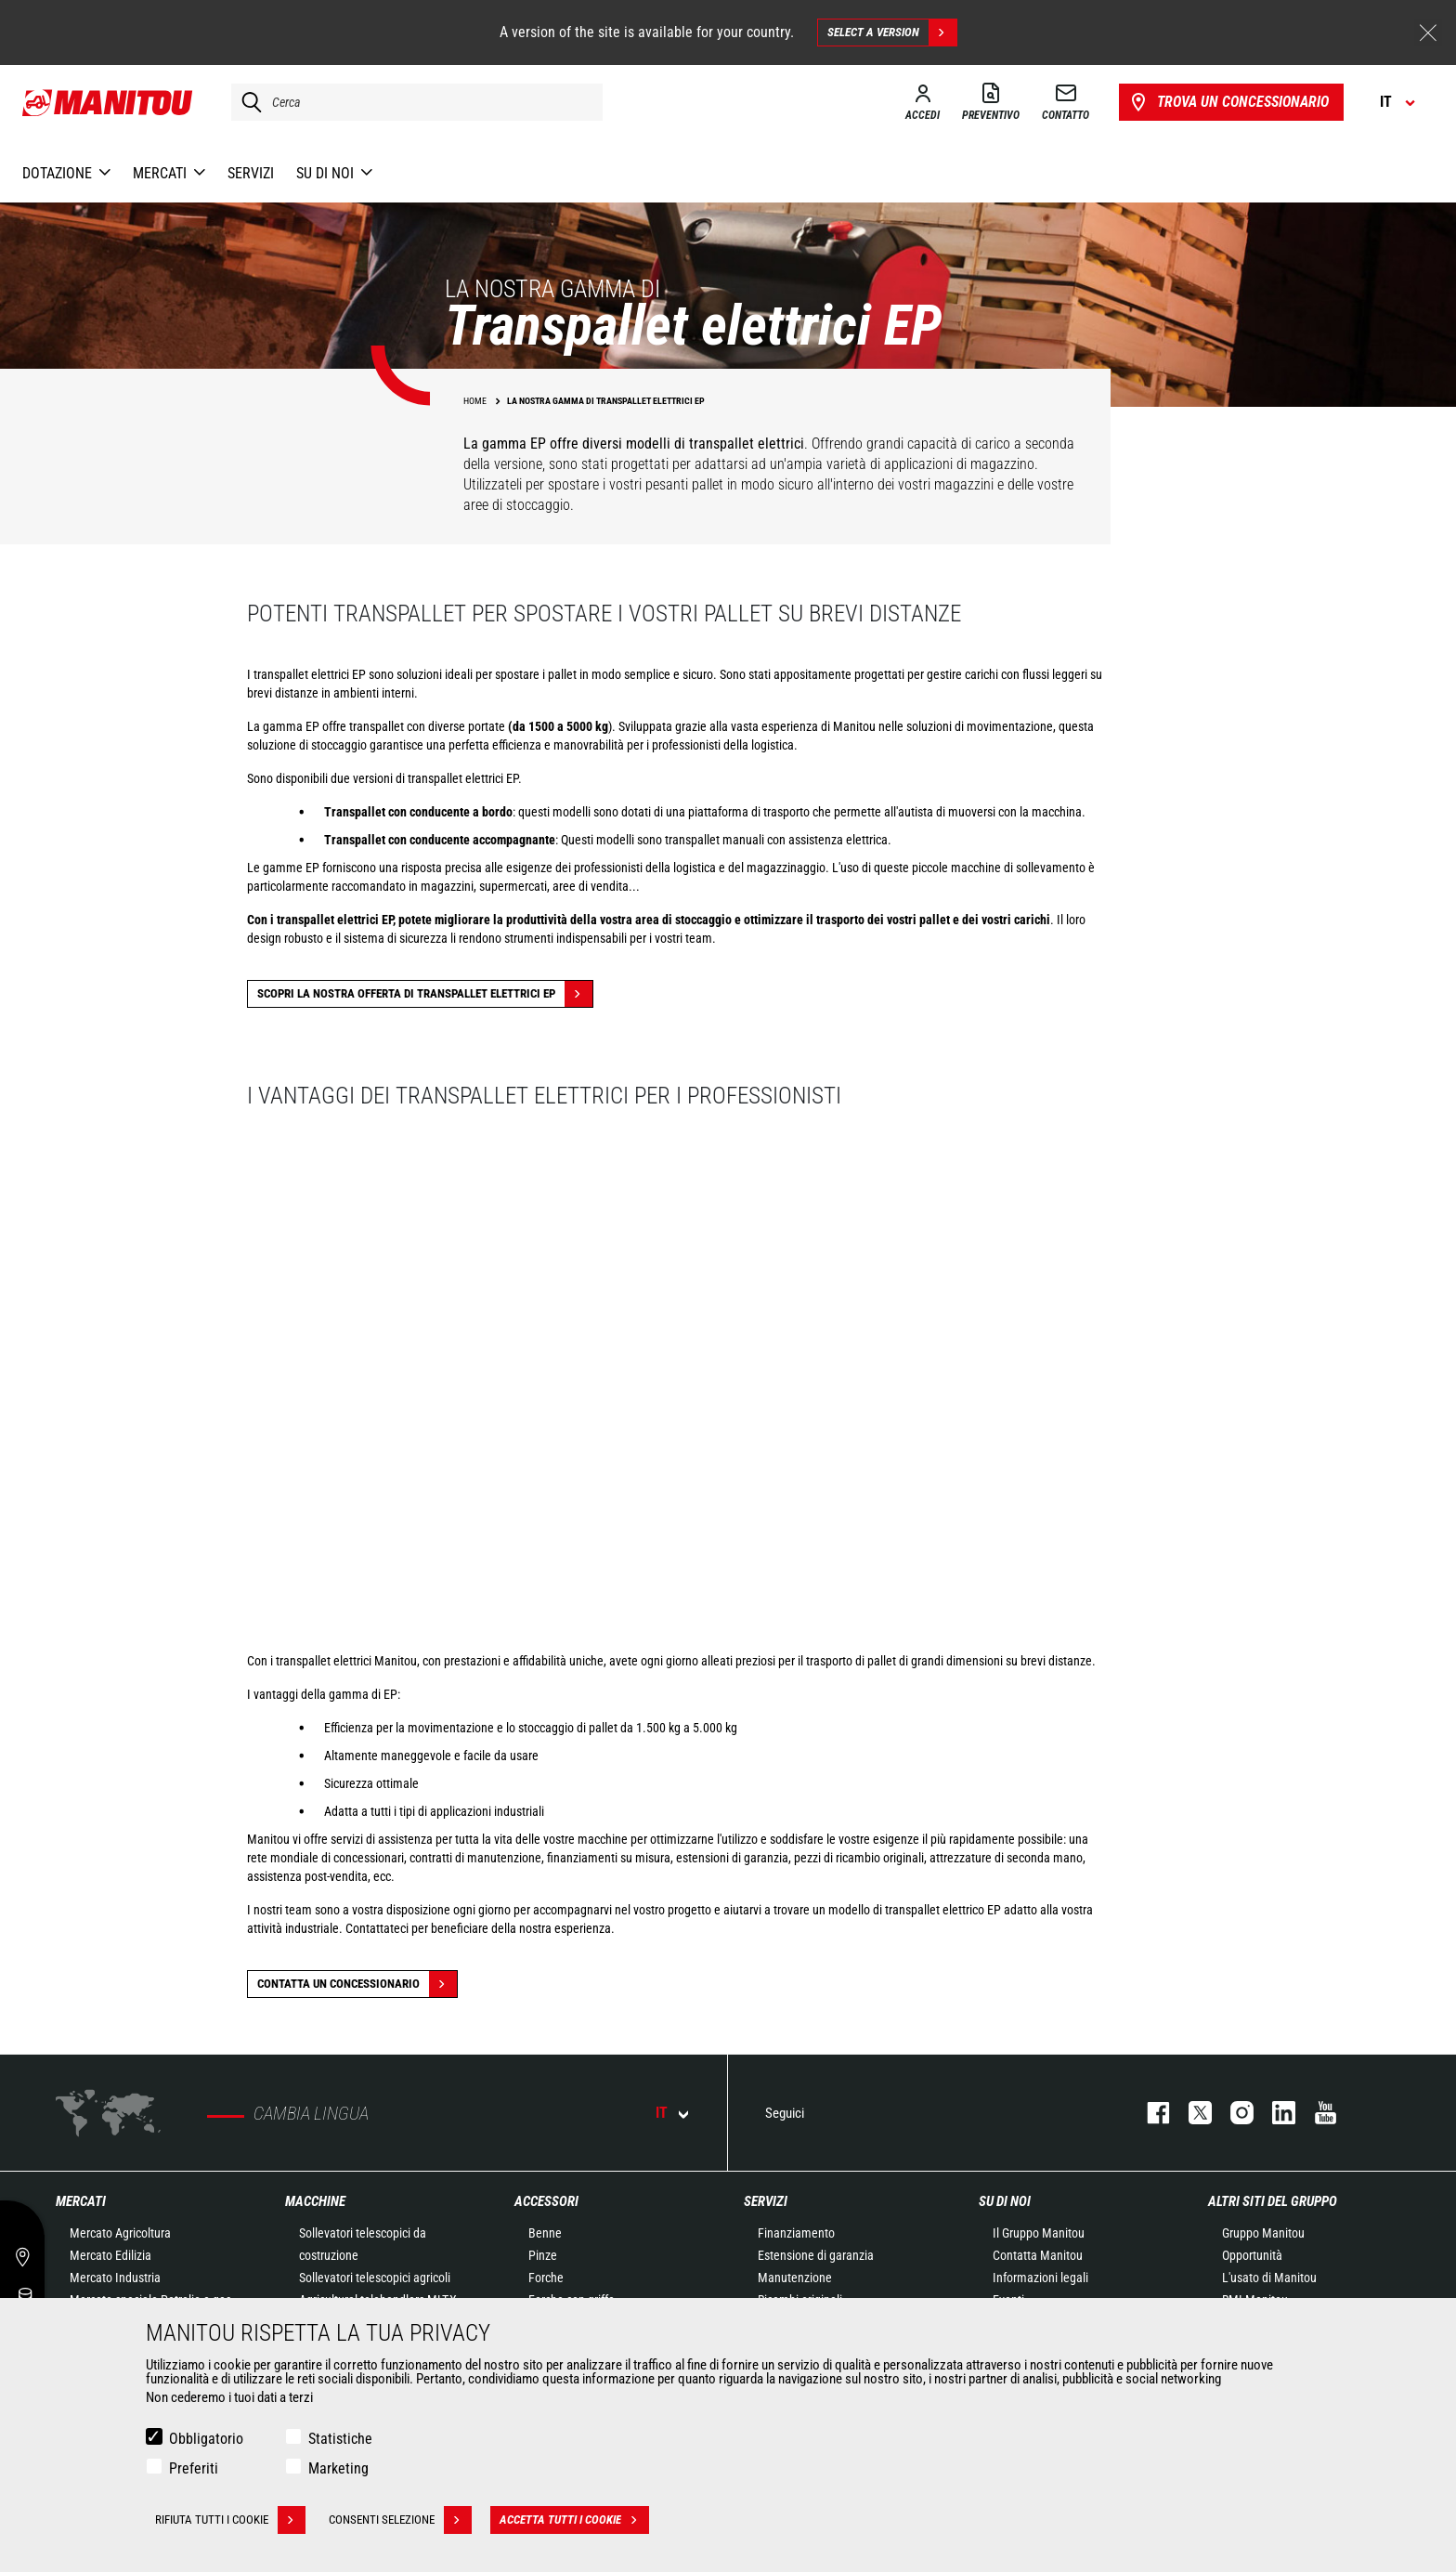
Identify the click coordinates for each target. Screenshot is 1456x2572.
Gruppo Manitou (1263, 2233)
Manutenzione (795, 2277)
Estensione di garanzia (816, 2255)
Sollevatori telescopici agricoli (374, 2277)
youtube (1316, 2112)
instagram (1233, 2112)
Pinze (542, 2255)
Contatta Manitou (1038, 2255)
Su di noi (1005, 2201)
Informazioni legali (1040, 2277)
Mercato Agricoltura (120, 2233)
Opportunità (1252, 2255)
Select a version (891, 33)
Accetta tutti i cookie (574, 2520)
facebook (1149, 2112)
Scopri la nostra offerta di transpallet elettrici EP (424, 994)
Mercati (81, 2201)
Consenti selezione (400, 2520)
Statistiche (340, 2439)
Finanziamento (796, 2233)
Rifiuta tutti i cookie (230, 2520)
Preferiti (193, 2468)
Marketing (338, 2468)
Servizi (765, 2201)
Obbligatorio (206, 2439)
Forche (546, 2277)
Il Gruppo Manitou (1039, 2233)
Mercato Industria (115, 2277)
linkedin (1274, 2112)
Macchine (315, 2201)
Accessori (546, 2201)
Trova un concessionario (1228, 102)
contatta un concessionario (357, 1984)
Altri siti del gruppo (1272, 2201)
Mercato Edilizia (110, 2255)
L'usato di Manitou (1269, 2277)
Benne (545, 2233)
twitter (1191, 2112)
